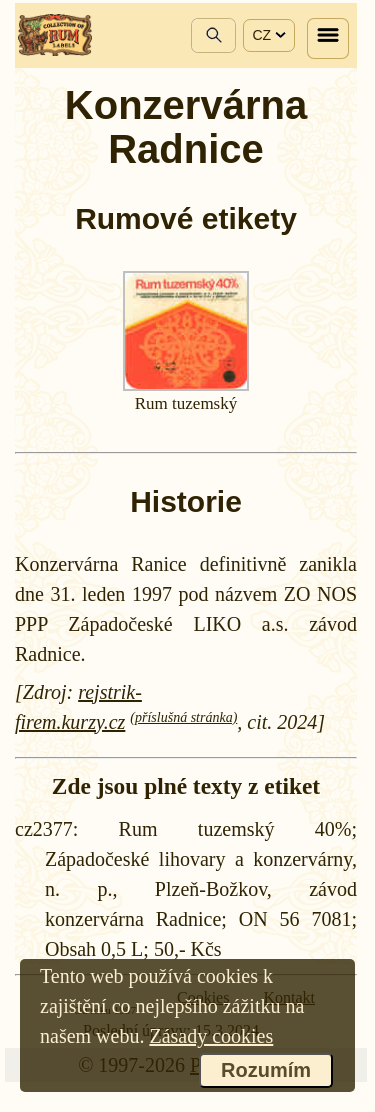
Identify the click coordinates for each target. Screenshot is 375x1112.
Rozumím (266, 1070)
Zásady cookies (211, 1036)
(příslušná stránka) (183, 717)
